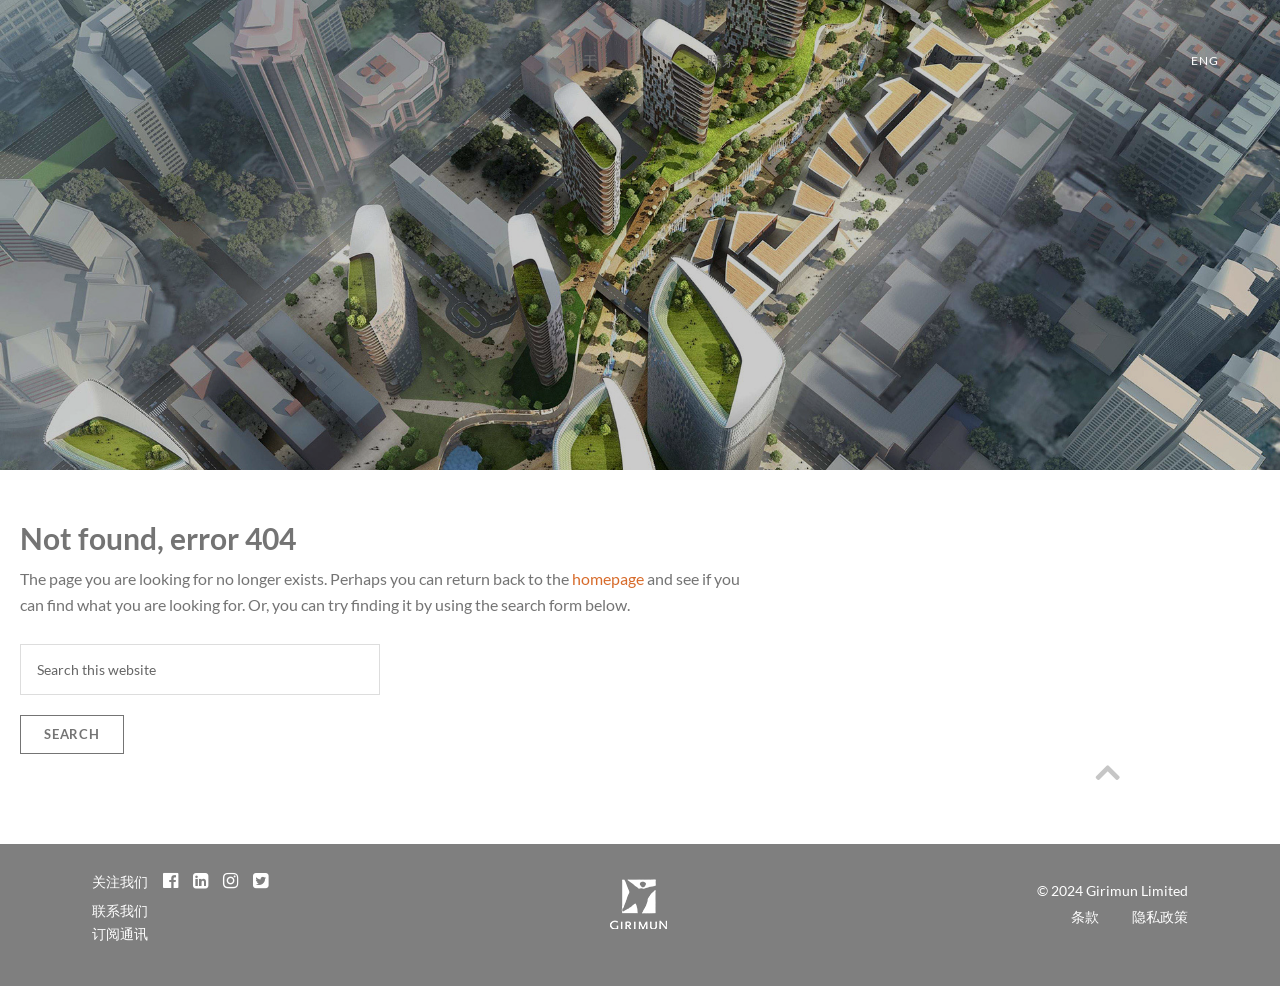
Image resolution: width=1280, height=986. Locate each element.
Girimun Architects (60, 71)
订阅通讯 (120, 933)
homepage (608, 578)
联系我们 (120, 910)
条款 (1085, 916)
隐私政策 (1160, 916)
